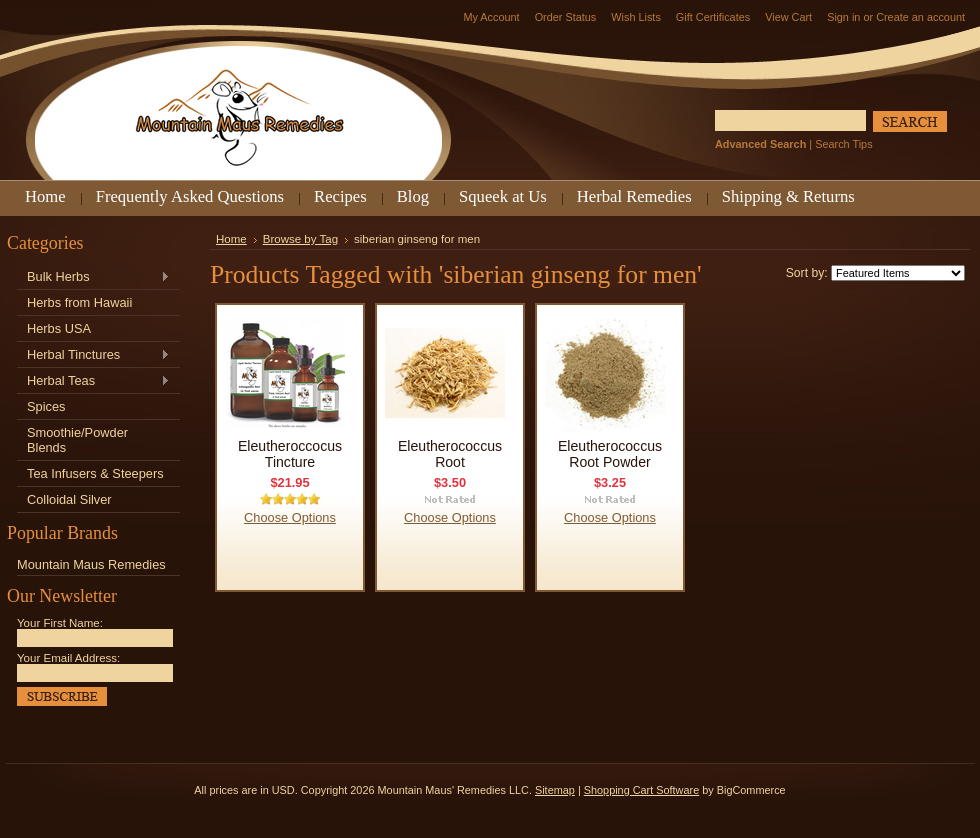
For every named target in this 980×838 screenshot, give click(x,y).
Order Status (566, 17)
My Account (491, 17)
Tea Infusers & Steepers (95, 473)
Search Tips (843, 144)
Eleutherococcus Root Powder (610, 454)
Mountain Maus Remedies (91, 564)
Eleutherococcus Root (450, 454)
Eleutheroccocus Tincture (290, 454)
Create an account (920, 17)
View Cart (788, 17)
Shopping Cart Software (641, 790)
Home (231, 239)
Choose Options (290, 517)
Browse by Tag (300, 239)
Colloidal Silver (69, 499)
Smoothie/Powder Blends (77, 440)
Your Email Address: (68, 658)
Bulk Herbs (93, 277)
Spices (46, 406)
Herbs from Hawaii (79, 302)
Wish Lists (636, 17)
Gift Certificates (713, 17)
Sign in (843, 17)
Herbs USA (59, 328)
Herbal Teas (93, 381)
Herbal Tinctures (93, 355)
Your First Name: (60, 623)
